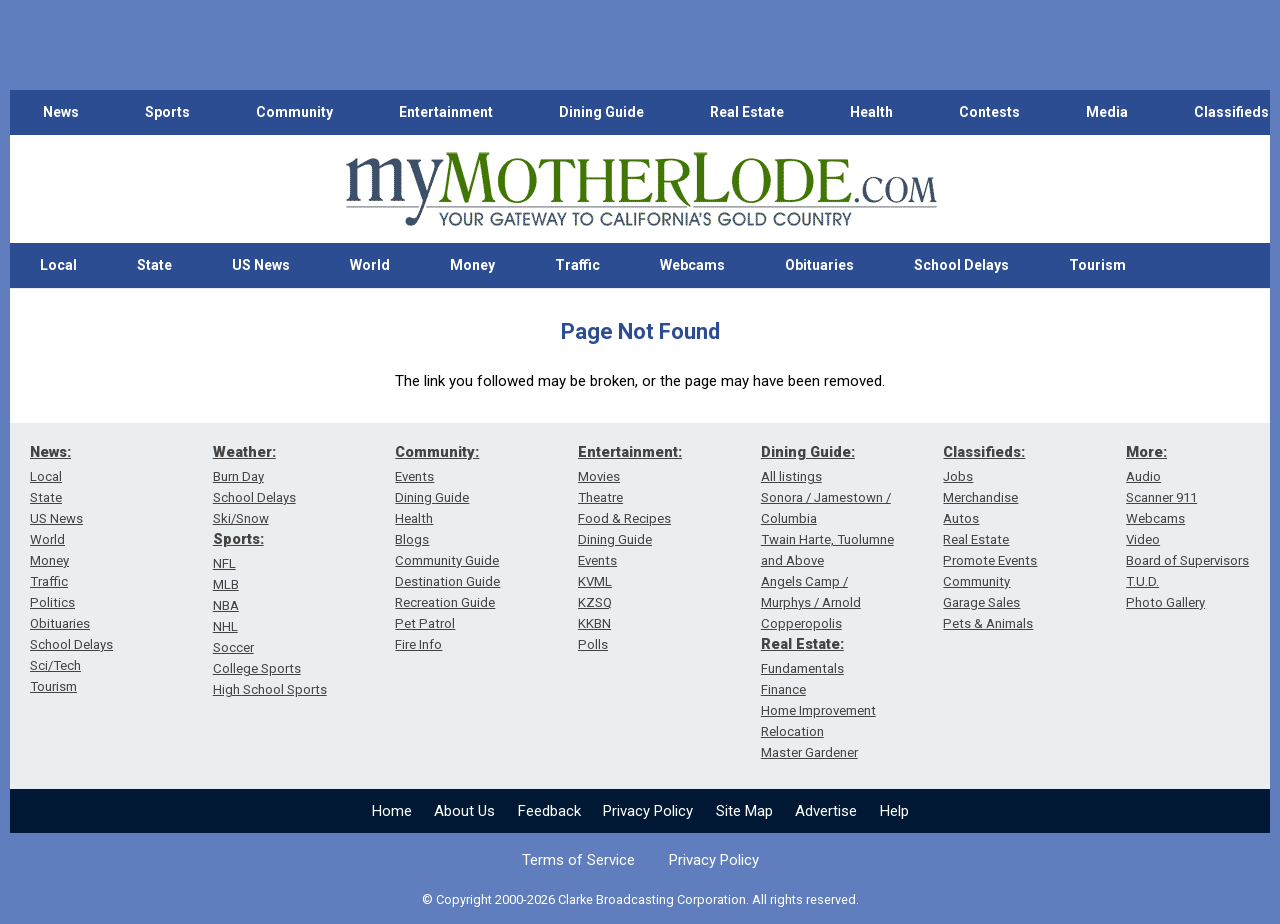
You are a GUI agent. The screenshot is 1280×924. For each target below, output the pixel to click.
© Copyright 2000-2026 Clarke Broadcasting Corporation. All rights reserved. (640, 899)
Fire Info (418, 644)
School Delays (961, 265)
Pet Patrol (425, 623)
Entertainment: (630, 452)
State (154, 265)
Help (894, 811)
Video (1143, 539)
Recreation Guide (445, 602)
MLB (226, 584)
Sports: (238, 539)
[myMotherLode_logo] (641, 189)
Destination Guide (447, 581)
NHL (225, 626)
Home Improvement (818, 710)
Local (58, 265)
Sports (167, 112)
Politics (52, 602)
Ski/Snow (241, 518)
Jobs (958, 476)
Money (472, 265)
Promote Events (990, 560)
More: (1146, 452)
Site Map (744, 811)
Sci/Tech (55, 665)
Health (871, 112)
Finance (783, 689)
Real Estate (747, 112)
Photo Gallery (1165, 602)
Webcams (692, 265)
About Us (464, 811)
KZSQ (595, 602)
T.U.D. (1142, 581)
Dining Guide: (808, 452)
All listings (791, 476)
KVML (595, 581)
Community (294, 112)
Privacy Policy (648, 811)
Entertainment (446, 112)
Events (414, 476)
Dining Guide (601, 112)
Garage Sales (981, 602)
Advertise (826, 811)
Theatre (600, 497)
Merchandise (980, 497)
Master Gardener (809, 752)
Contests (989, 112)
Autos (961, 518)
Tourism (1097, 265)
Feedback (549, 811)
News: (50, 452)
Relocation (792, 731)
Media (1107, 112)
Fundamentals (802, 668)
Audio (1143, 476)
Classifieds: (984, 452)
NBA (226, 605)
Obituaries (819, 265)
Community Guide (447, 560)
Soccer (233, 647)
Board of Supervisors (1187, 560)
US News (261, 265)
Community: (437, 452)
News (61, 112)
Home (392, 811)
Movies (599, 476)
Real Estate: (802, 644)
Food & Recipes (624, 518)
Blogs (412, 539)
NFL (224, 563)
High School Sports (270, 689)
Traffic (577, 265)
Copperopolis (801, 623)
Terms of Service (578, 860)
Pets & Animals (988, 623)
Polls (593, 644)
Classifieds (1231, 112)
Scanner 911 (1161, 497)
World (370, 265)
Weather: (244, 452)
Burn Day (238, 476)
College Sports (257, 668)
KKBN (594, 623)
